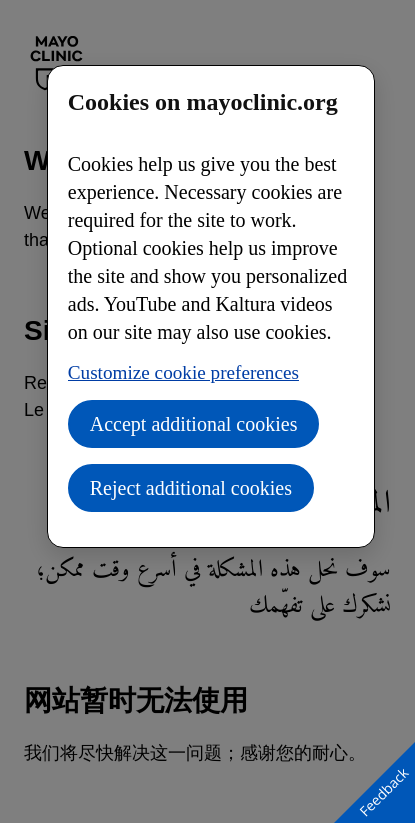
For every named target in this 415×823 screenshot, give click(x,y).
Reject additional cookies (191, 488)
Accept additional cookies (194, 424)
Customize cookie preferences (183, 372)
